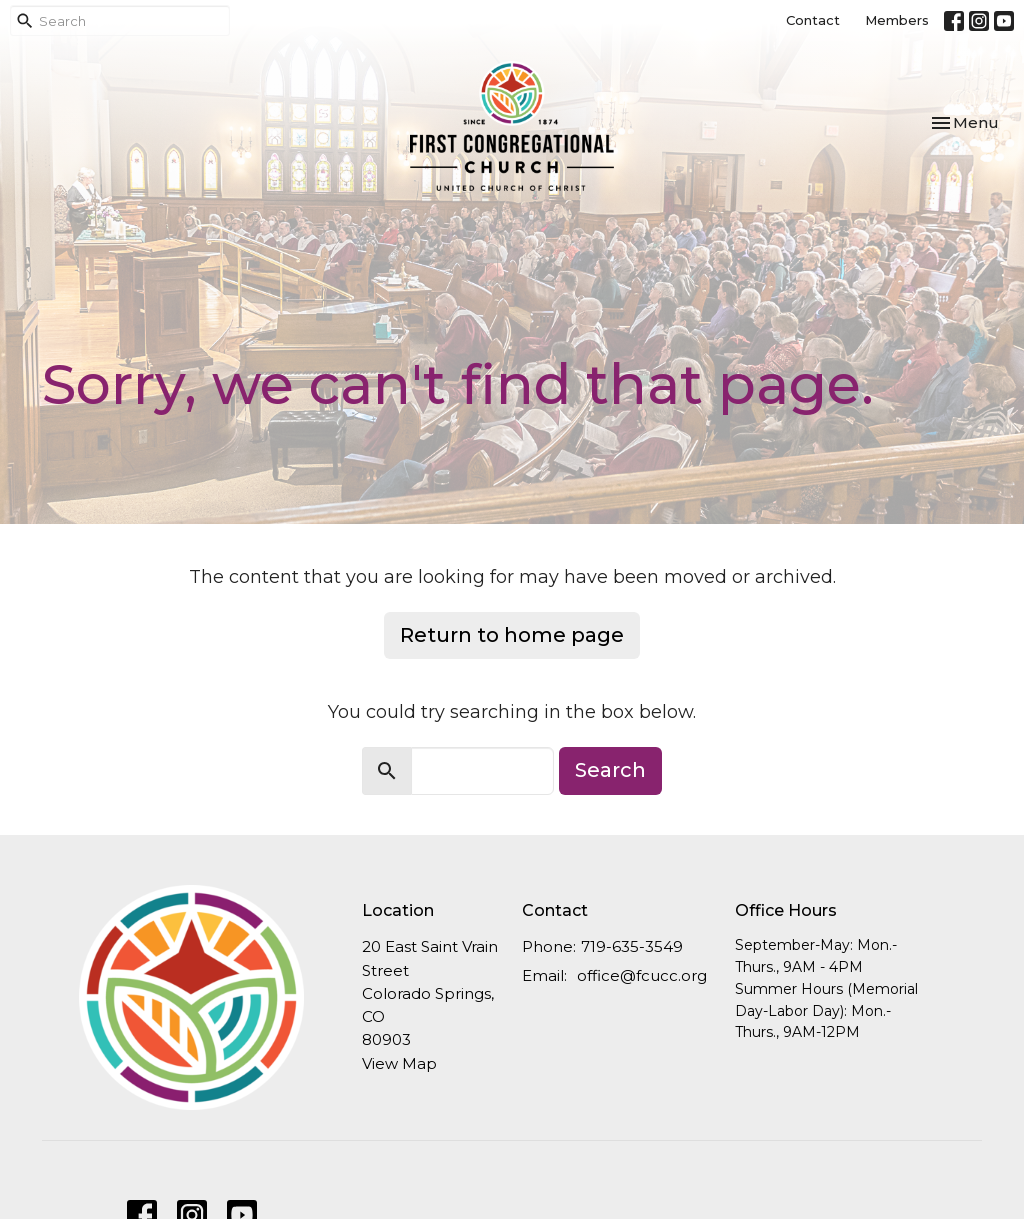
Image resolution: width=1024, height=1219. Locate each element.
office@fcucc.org (642, 975)
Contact (813, 20)
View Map (399, 1063)
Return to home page (512, 635)
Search (610, 770)
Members (897, 20)
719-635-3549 (632, 946)
